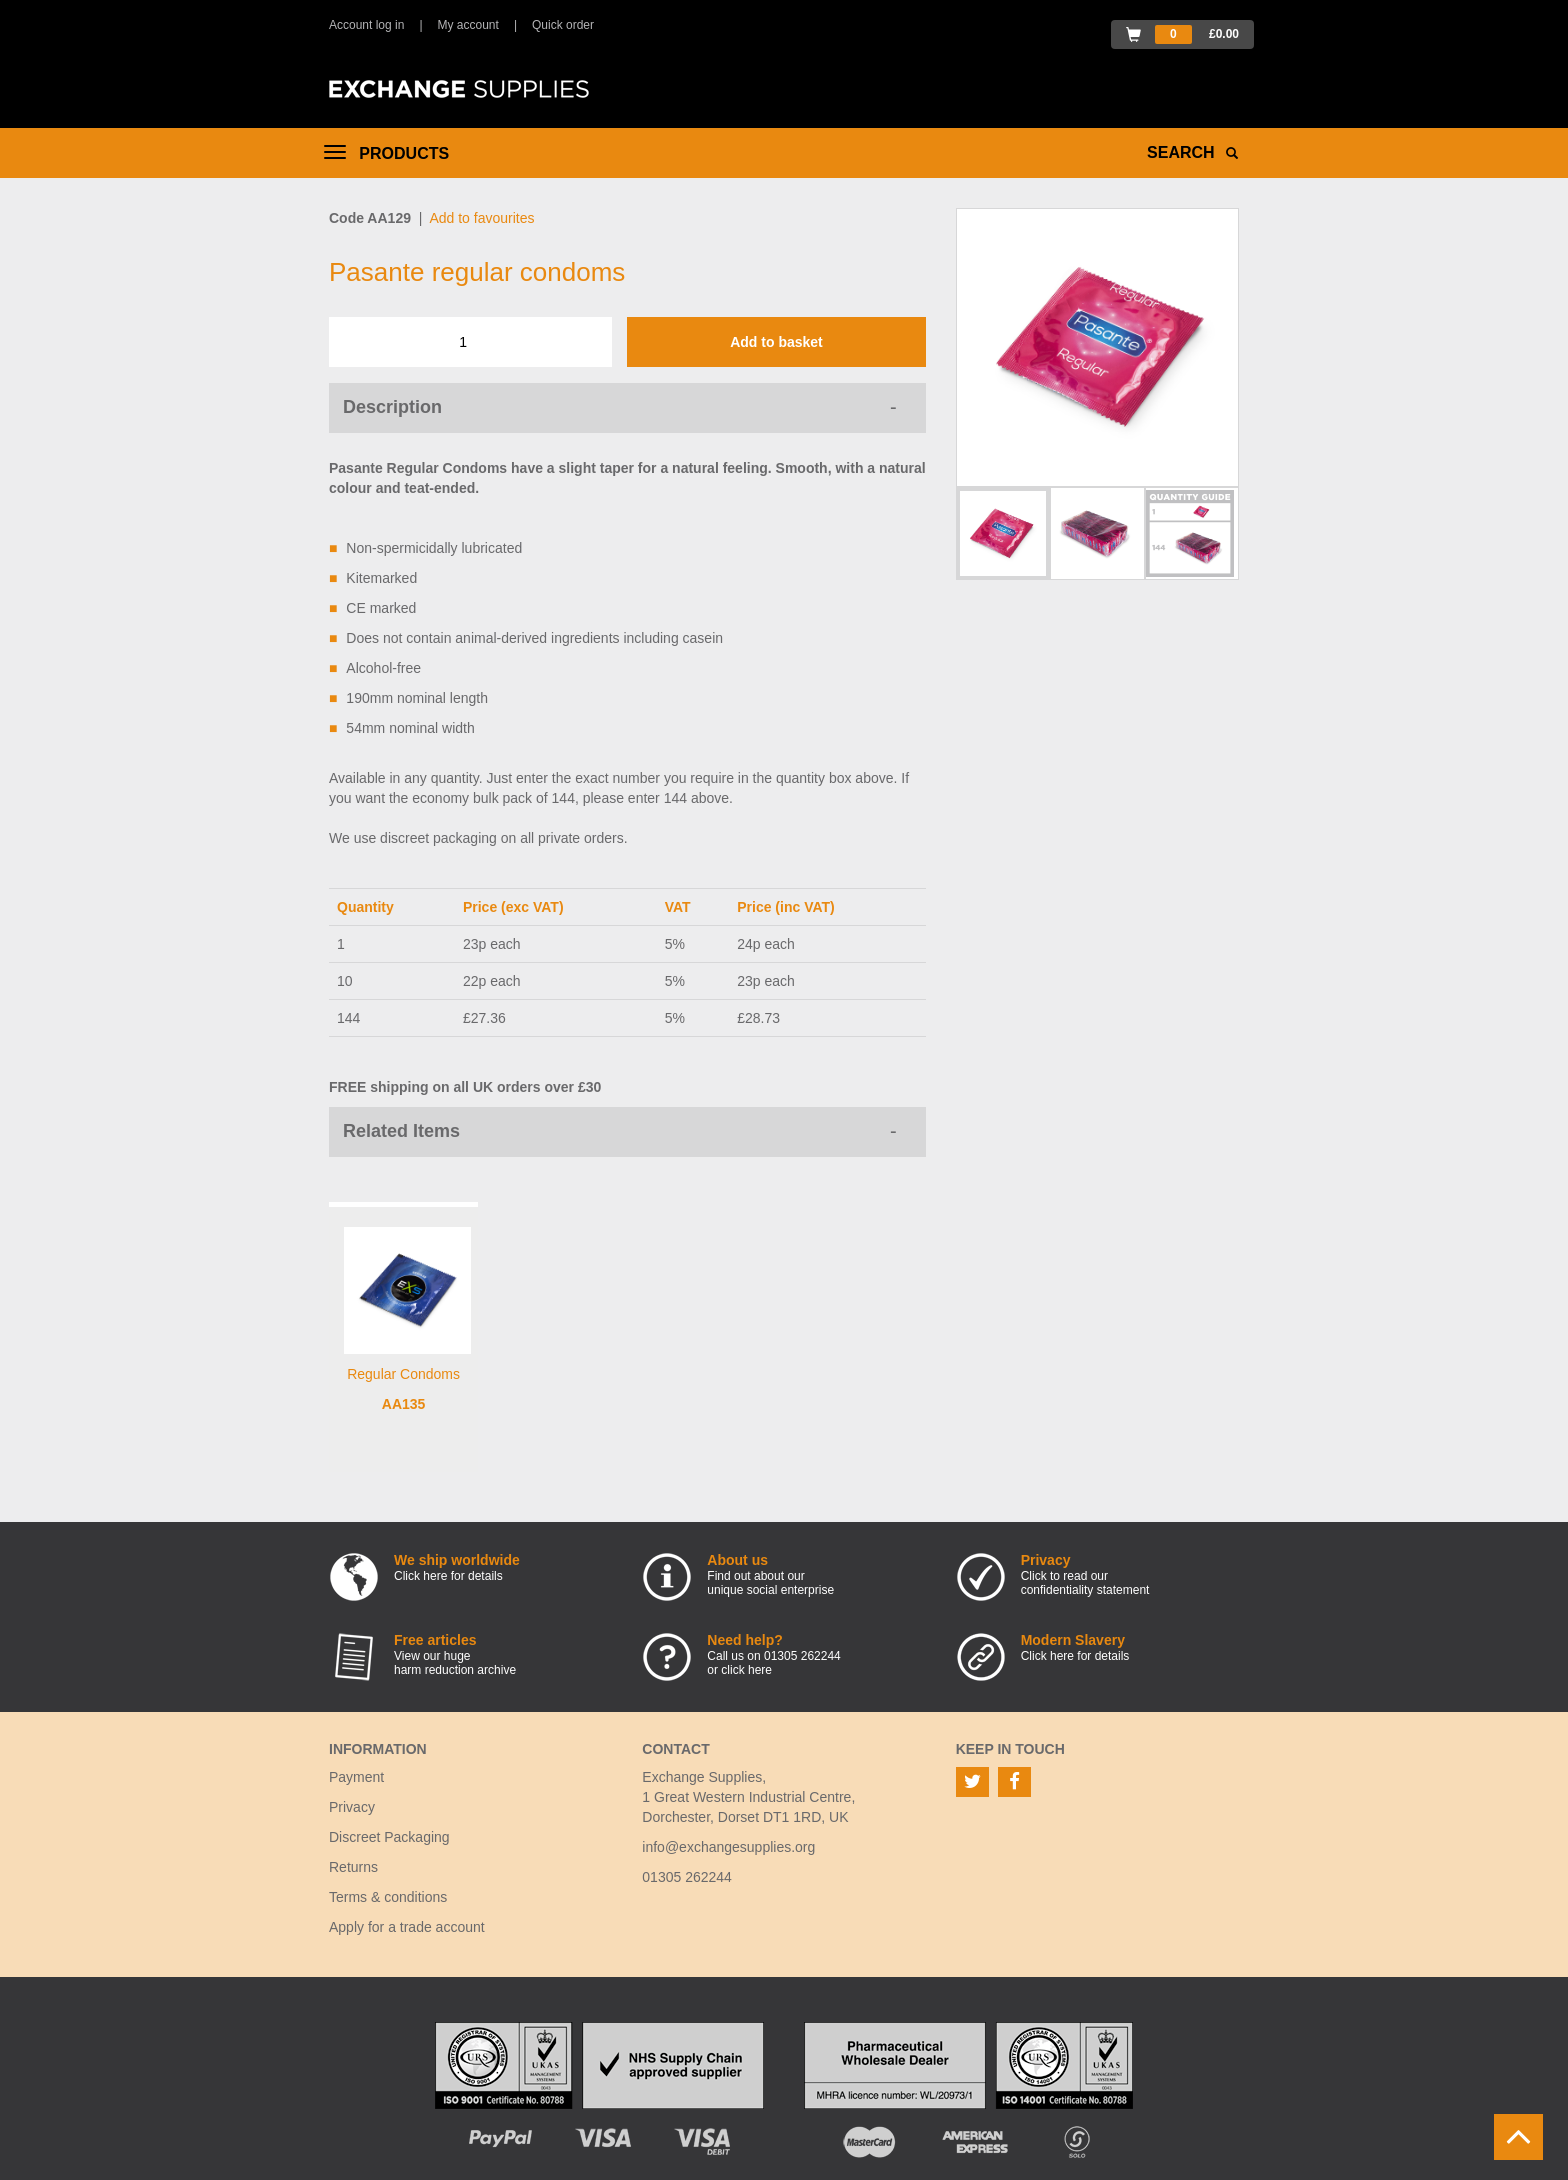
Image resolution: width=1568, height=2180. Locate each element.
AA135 (404, 1404)
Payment (356, 1777)
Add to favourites (481, 218)
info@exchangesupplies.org (728, 1847)
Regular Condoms (403, 1374)
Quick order (563, 25)
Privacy (352, 1807)
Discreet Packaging (389, 1837)
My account (468, 25)
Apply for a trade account (407, 1927)
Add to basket (776, 342)
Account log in (366, 25)
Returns (353, 1867)
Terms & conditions (388, 1897)
